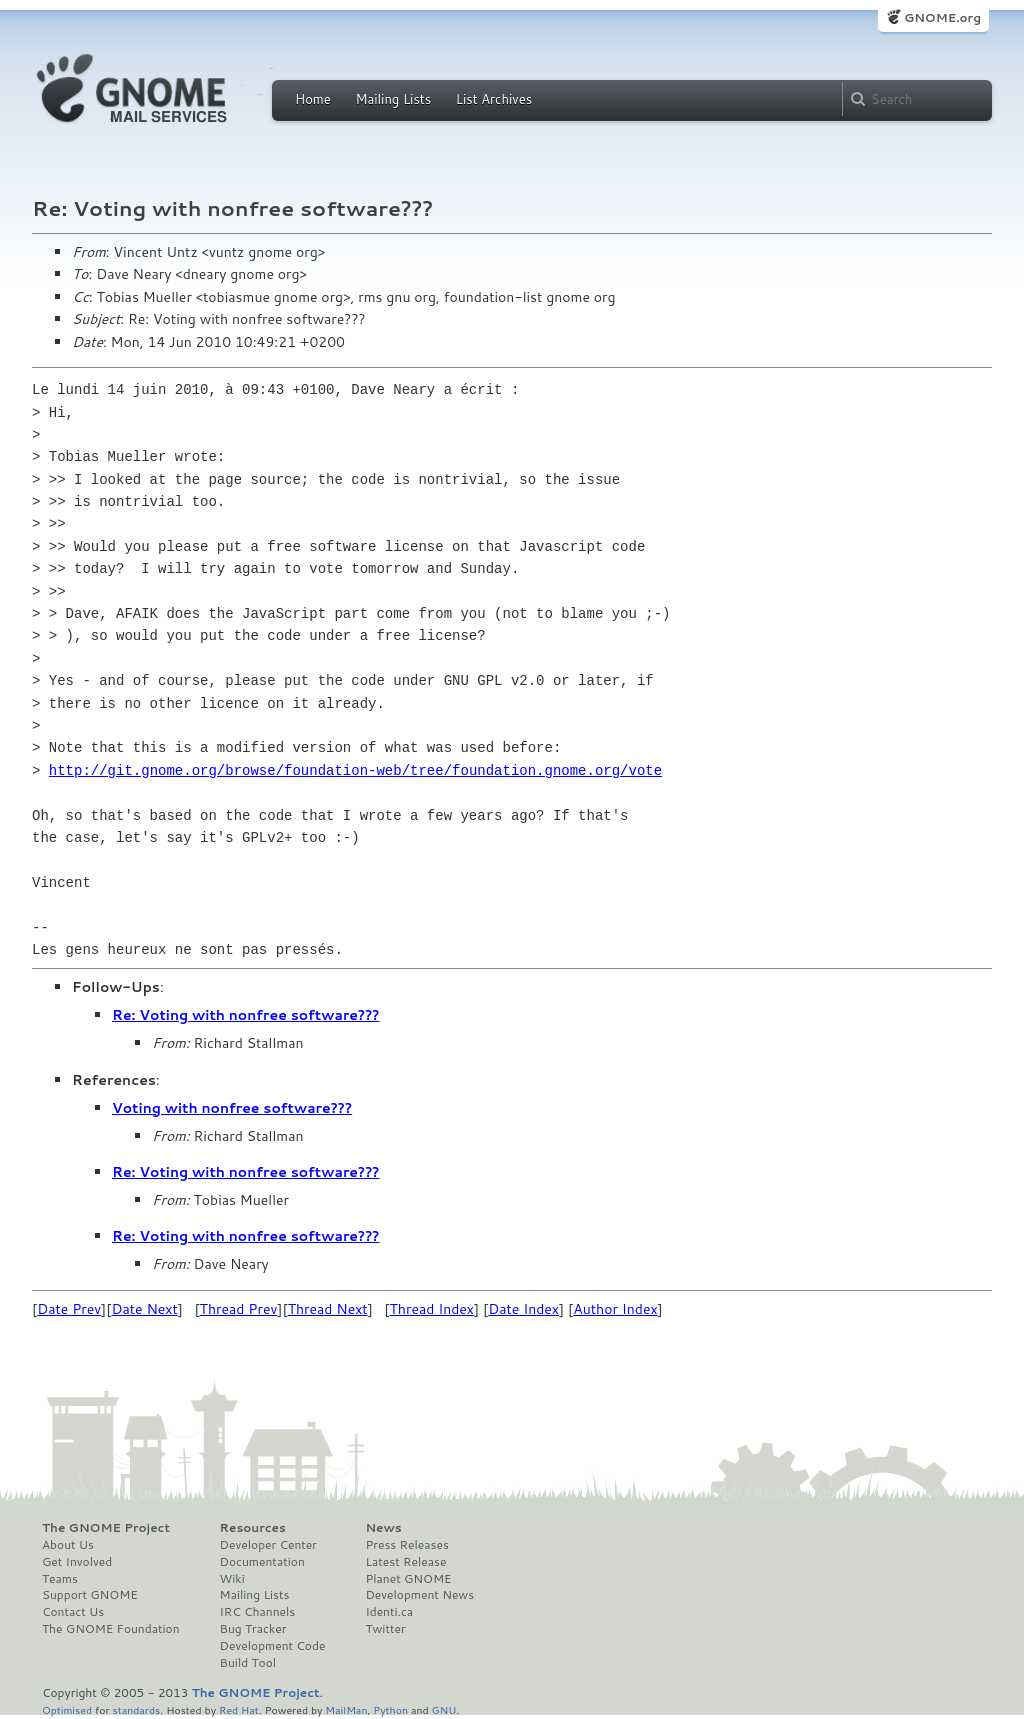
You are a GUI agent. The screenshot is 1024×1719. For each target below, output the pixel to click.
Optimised (67, 1709)
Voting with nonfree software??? (232, 1108)
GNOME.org (942, 17)
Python (390, 1709)
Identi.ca (389, 1612)
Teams (60, 1579)
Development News (419, 1595)
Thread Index (432, 1309)
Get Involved (77, 1562)
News (383, 1528)
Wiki (232, 1579)
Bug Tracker (253, 1629)
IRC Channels (258, 1612)
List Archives (494, 99)
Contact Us (73, 1612)
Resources (253, 1528)
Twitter (385, 1629)
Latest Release (405, 1562)
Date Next (144, 1309)
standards (136, 1709)
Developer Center (268, 1545)
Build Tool (248, 1663)
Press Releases (406, 1545)
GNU (444, 1709)
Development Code (273, 1646)
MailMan (346, 1709)
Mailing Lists (393, 99)
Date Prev (69, 1309)
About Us (68, 1545)
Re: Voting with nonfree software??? (245, 1015)
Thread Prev (239, 1309)
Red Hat (239, 1709)
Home (313, 99)
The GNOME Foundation (111, 1629)
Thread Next (328, 1309)
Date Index (523, 1309)
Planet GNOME (408, 1579)
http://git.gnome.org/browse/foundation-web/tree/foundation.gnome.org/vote (355, 770)
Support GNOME (90, 1595)
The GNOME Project (106, 1528)
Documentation (262, 1562)
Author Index (615, 1309)
